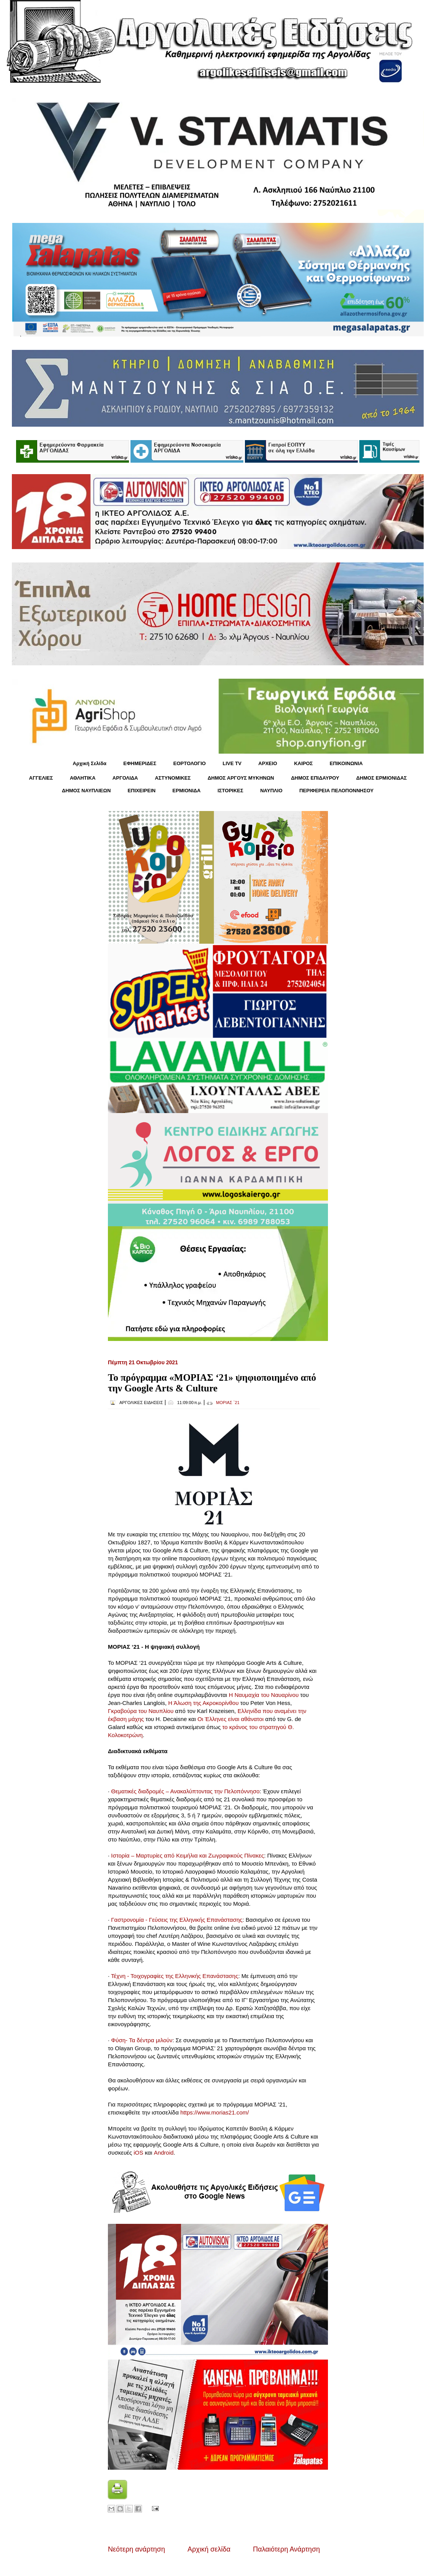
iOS (138, 2152)
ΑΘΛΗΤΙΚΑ (82, 778)
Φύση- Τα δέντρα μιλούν (141, 2040)
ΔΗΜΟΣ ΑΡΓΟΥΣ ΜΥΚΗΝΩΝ (240, 778)
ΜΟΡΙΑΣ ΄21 (228, 1402)
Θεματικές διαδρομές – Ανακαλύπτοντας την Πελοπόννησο (185, 1791)
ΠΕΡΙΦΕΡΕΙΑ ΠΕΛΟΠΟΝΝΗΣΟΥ (336, 790)
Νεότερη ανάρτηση (136, 2549)
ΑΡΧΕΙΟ (267, 763)
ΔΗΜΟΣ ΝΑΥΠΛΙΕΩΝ (86, 790)
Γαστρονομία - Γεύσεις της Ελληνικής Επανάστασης (176, 1919)
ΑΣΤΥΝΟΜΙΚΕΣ (173, 778)
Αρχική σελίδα (209, 2549)
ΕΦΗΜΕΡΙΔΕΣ (139, 763)
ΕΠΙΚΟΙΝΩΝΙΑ (346, 763)
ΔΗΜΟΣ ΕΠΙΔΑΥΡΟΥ (315, 778)
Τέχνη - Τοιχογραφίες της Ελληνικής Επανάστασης (174, 1976)
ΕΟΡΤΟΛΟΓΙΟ (189, 763)
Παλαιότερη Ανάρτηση (286, 2549)
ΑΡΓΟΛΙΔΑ (125, 778)
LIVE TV (232, 763)
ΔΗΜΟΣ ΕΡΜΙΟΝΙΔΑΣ (381, 778)
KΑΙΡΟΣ (303, 763)
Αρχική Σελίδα (89, 763)
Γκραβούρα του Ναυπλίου (140, 1711)
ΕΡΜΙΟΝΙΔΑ (187, 790)
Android (164, 2152)
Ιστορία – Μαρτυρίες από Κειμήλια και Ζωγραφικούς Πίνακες (187, 1855)
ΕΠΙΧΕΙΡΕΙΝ (141, 790)
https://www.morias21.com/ (214, 2112)
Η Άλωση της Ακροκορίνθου (203, 1703)
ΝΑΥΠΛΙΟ (271, 790)
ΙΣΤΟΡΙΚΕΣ (230, 790)
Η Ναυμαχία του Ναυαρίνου (264, 1695)
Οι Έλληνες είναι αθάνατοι (230, 1719)
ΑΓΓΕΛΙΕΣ (41, 778)
